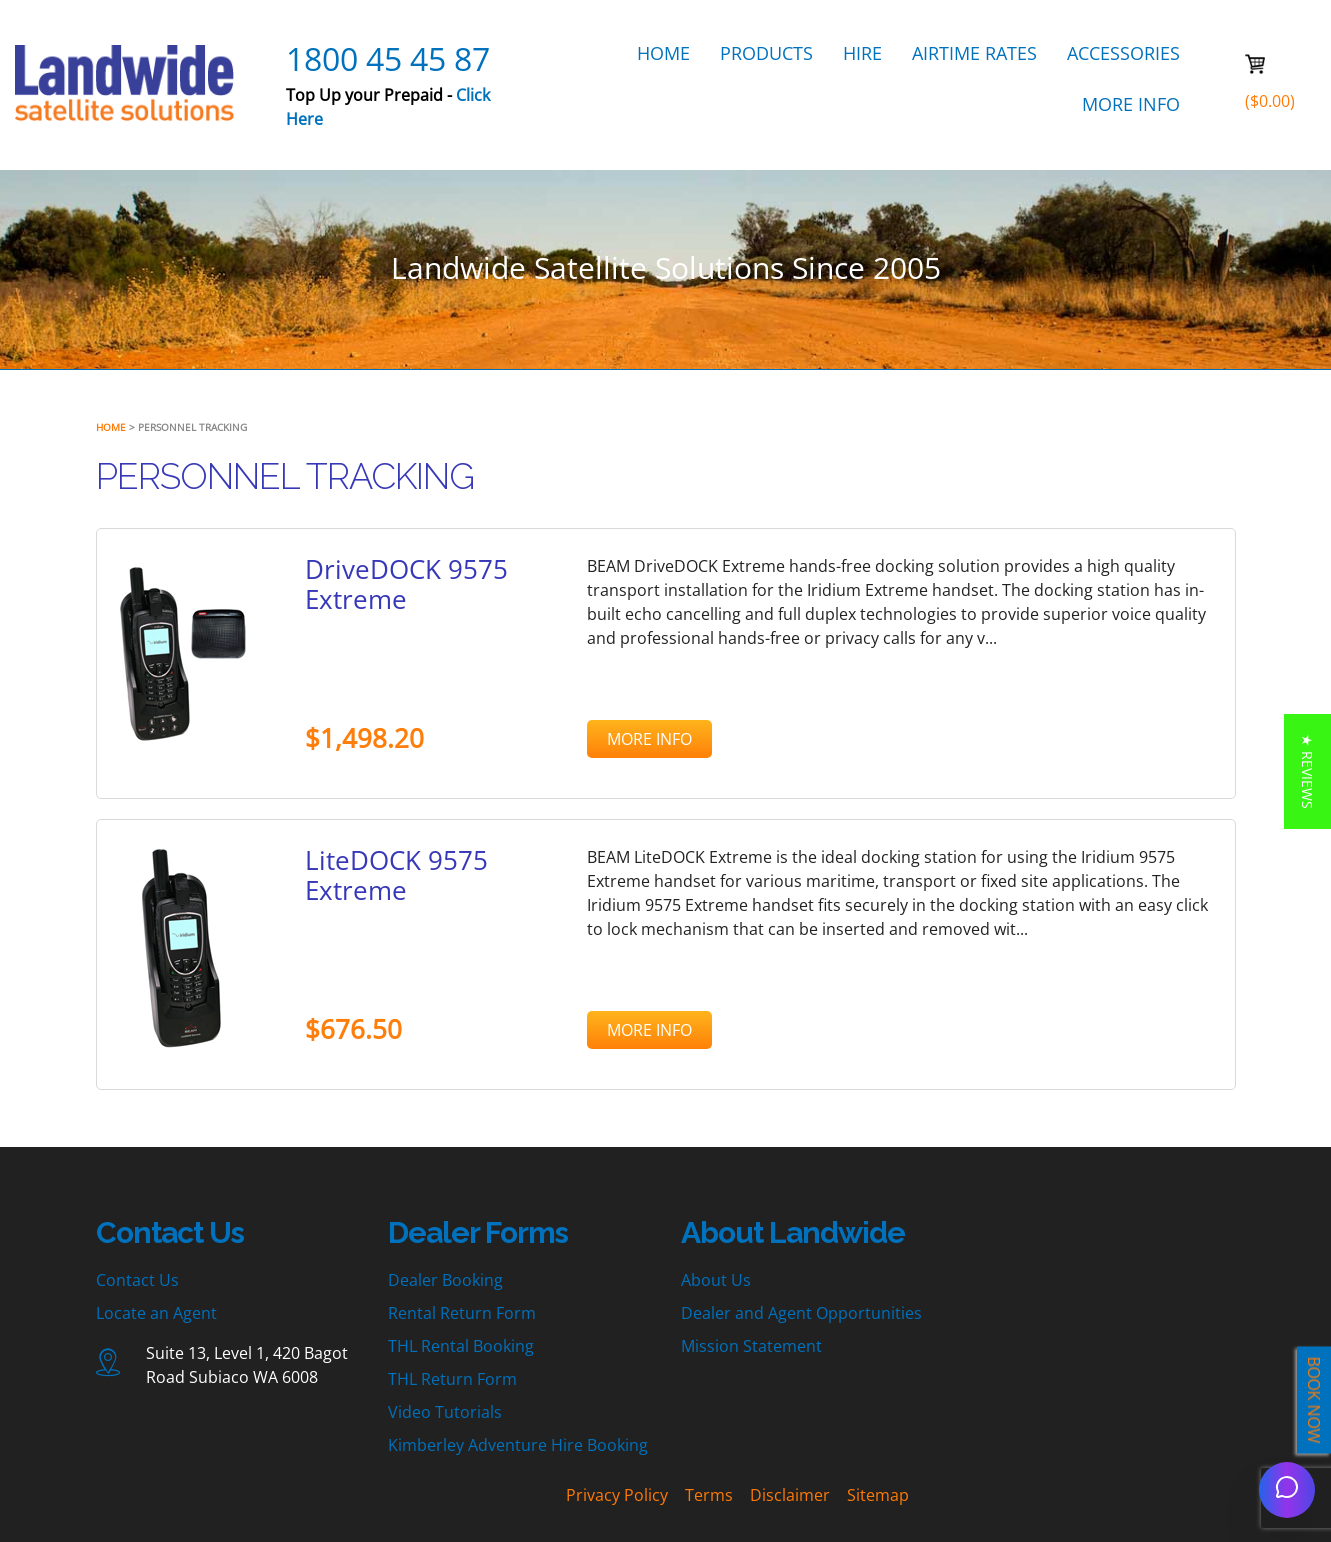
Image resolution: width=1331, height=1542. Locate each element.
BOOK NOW (1314, 1400)
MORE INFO (1131, 104)
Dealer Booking (445, 1280)
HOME (663, 53)
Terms (709, 1495)
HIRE (862, 53)
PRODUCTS (766, 53)
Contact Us (137, 1280)
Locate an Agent (156, 1313)
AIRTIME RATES (974, 53)
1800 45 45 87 (388, 58)
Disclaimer (790, 1495)
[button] (1307, 771)
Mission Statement (751, 1346)
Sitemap (878, 1495)
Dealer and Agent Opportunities (801, 1313)
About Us (716, 1280)
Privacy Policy (617, 1495)
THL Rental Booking (461, 1346)
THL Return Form (452, 1379)
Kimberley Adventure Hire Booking (518, 1445)
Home (111, 427)
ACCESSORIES (1123, 53)
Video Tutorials (445, 1412)
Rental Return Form (462, 1313)
